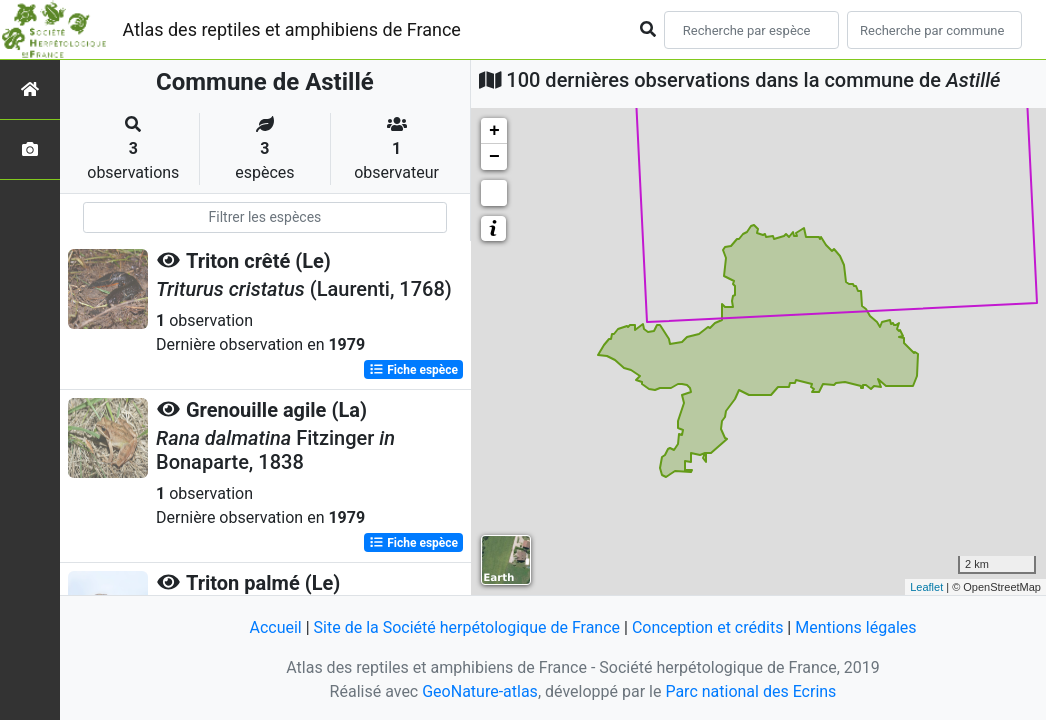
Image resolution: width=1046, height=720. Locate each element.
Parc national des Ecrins (750, 691)
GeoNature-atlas (480, 691)
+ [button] (494, 131)
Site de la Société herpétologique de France (467, 627)
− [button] (494, 157)
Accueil (275, 627)
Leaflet (926, 587)
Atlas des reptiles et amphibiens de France (292, 29)
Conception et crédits (708, 627)
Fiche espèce (413, 370)
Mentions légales (855, 627)
